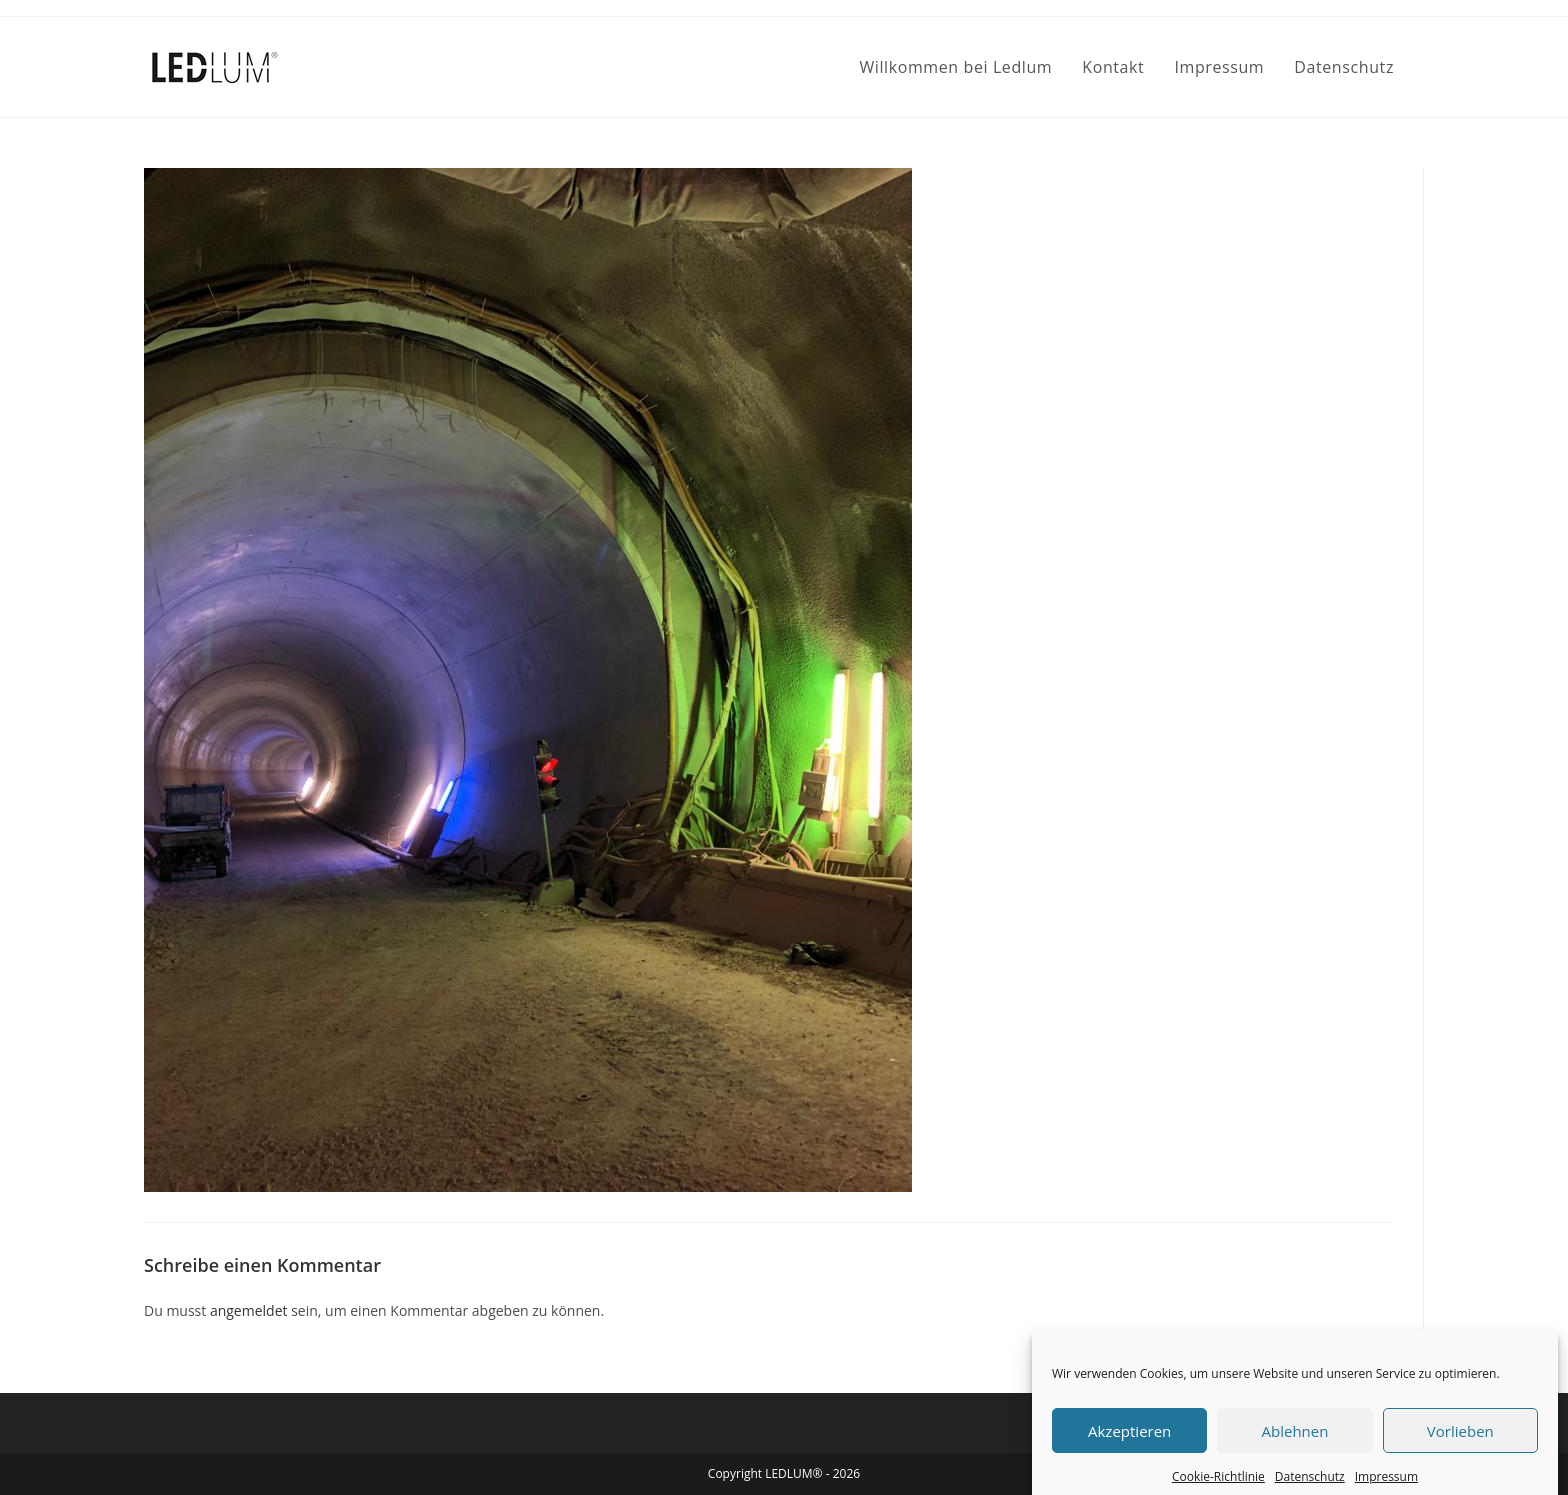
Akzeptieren (1129, 1444)
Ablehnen (1295, 1444)
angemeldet (249, 1310)
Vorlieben (1460, 1444)
